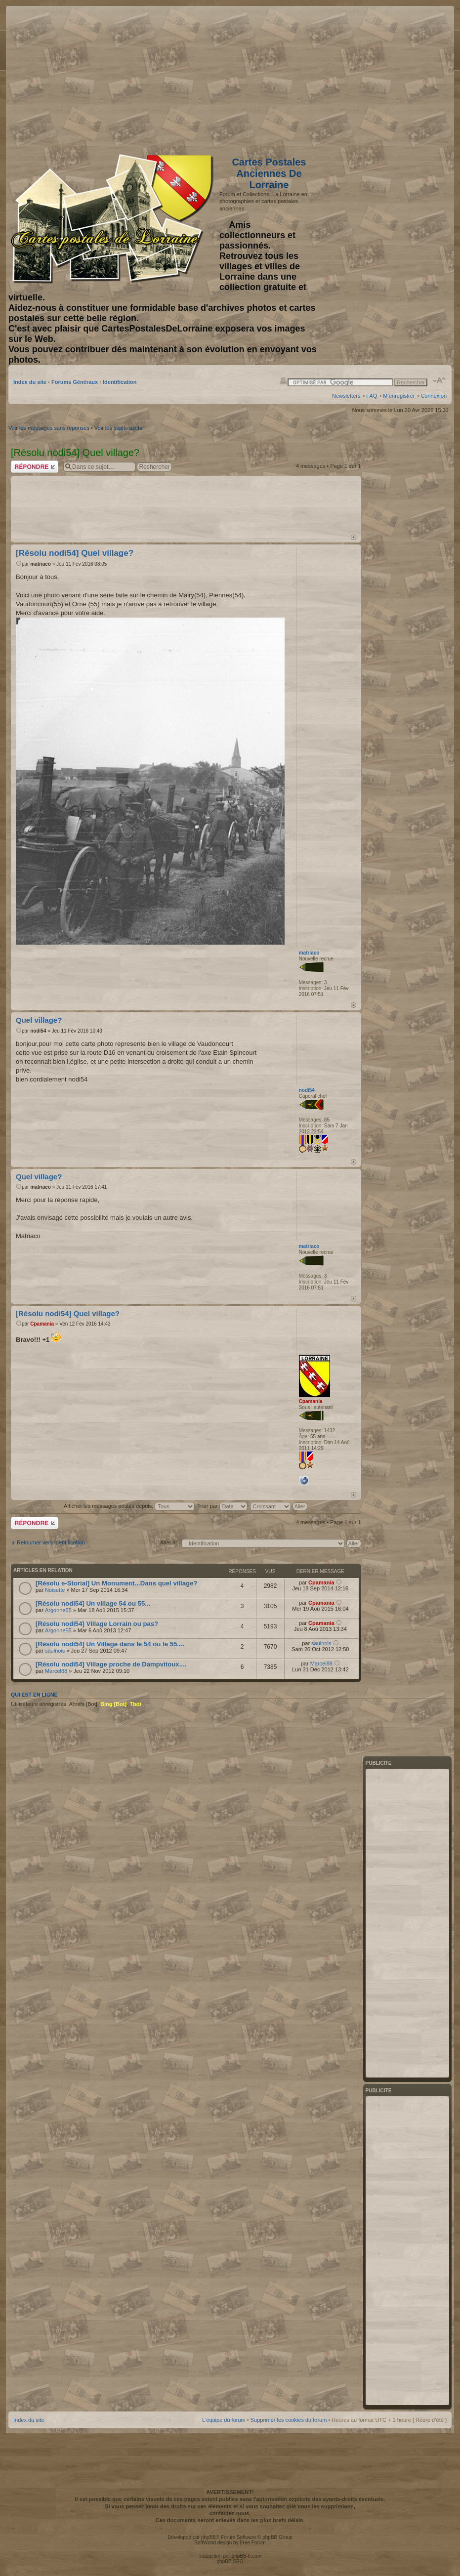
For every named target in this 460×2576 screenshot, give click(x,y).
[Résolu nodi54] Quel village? (74, 553)
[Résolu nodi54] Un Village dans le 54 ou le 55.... (110, 1644)
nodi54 (38, 1031)
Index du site (29, 382)
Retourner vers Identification (51, 1542)
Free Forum (252, 2542)
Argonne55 (58, 1610)
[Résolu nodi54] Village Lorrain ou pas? (97, 1623)
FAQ (371, 396)
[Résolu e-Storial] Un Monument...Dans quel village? (117, 1583)
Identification (119, 382)
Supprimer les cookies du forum (289, 2420)
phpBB (208, 2537)
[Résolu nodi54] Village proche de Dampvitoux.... (111, 1664)
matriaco (40, 564)
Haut (353, 537)
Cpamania (42, 1324)
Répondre (34, 466)
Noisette (55, 1590)
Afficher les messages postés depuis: (129, 1506)
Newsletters (346, 396)
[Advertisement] (369, 77)
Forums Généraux (74, 382)
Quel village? (39, 1020)
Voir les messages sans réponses (48, 428)
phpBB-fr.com (247, 2556)
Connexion (433, 396)
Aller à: (168, 1542)
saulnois (55, 1651)
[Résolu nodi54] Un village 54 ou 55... (93, 1603)
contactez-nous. (230, 2513)
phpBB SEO (230, 2561)
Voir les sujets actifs (118, 428)
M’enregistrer (399, 396)
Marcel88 (56, 1671)
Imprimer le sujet (283, 380)
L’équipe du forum (223, 2420)
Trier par (222, 1506)
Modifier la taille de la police (439, 380)
